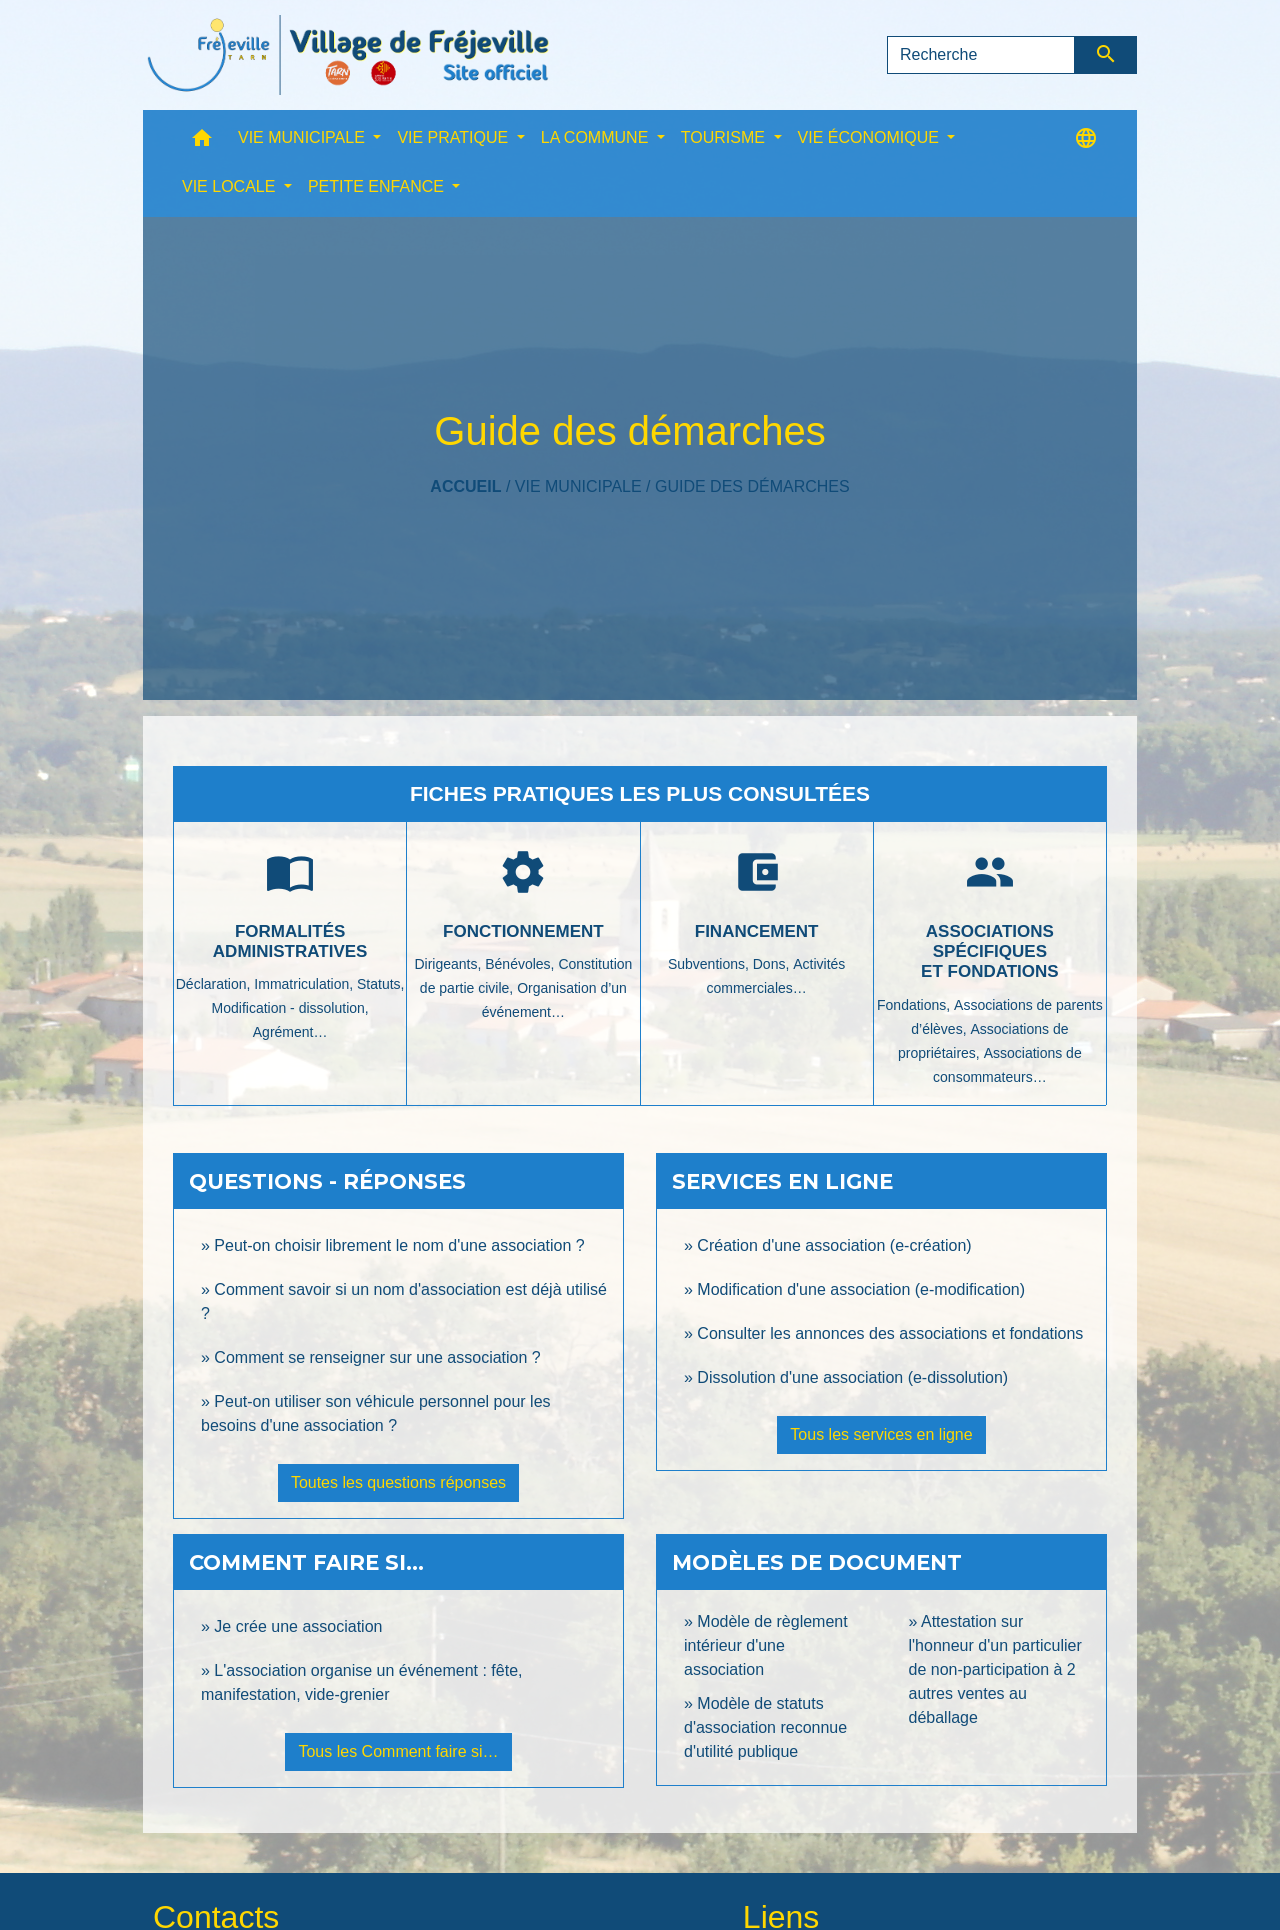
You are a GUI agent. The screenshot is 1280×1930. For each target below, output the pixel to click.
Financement (757, 931)
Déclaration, (215, 984)
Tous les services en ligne (881, 1434)
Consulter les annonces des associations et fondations (890, 1333)
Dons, (773, 964)
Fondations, (915, 1005)
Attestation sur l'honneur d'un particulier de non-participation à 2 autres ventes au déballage (995, 1669)
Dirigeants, (449, 964)
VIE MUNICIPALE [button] (303, 137)
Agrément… (290, 1032)
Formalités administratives (290, 941)
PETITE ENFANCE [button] (378, 186)
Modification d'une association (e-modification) (861, 1289)
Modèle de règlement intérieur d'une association (766, 1645)
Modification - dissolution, (290, 1008)
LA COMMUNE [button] (597, 137)
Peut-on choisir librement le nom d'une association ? (399, 1245)
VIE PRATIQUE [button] (454, 137)
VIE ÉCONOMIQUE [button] (871, 137)
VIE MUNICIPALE (578, 486)
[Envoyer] (1106, 55)
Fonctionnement (523, 931)
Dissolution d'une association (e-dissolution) (852, 1377)
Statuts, (380, 984)
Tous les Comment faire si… (398, 1751)
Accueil (465, 486)
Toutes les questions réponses (398, 1482)
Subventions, (710, 964)
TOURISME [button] (725, 137)
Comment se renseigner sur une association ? (377, 1357)
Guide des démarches (752, 486)
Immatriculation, (305, 984)
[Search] (981, 55)
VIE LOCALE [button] (231, 186)
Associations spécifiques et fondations (990, 952)
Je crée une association (298, 1626)
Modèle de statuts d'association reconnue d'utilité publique (765, 1727)
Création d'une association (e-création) (834, 1245)
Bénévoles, (521, 964)
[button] (202, 142)
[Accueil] (348, 55)
